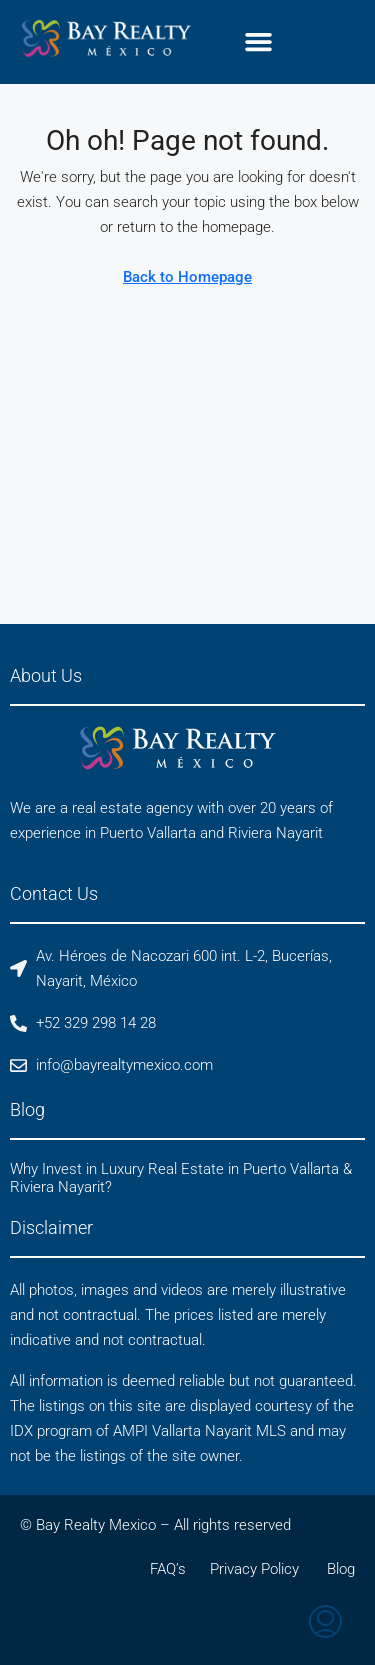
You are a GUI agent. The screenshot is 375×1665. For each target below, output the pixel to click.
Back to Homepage (187, 277)
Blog (341, 1569)
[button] (258, 42)
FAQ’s (168, 1569)
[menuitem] (325, 1624)
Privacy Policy (254, 1569)
